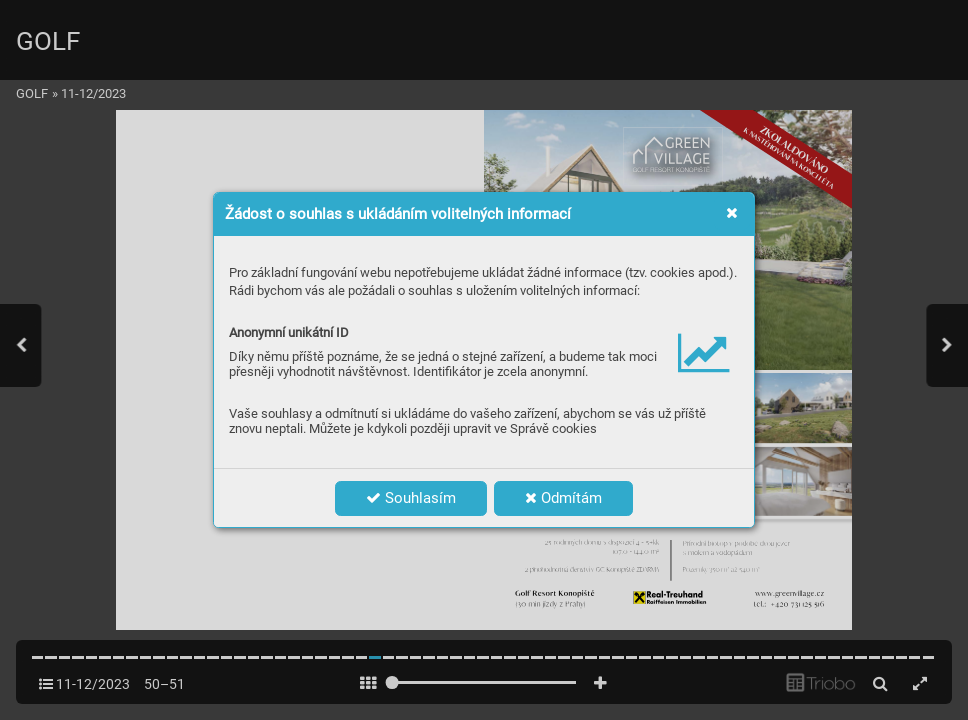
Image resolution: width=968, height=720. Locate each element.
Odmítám (563, 498)
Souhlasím (411, 498)
